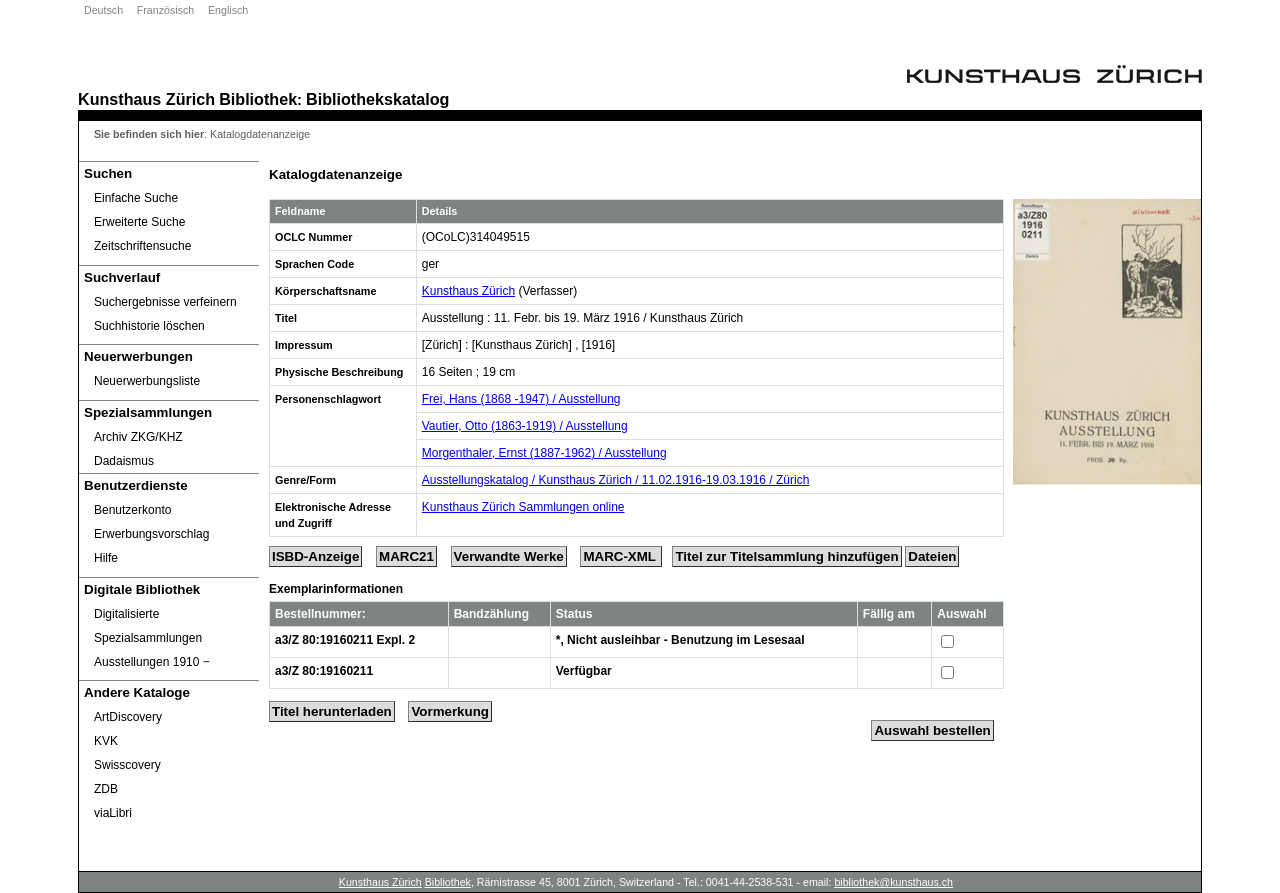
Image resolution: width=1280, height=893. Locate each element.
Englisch (228, 10)
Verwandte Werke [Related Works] (509, 556)
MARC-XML (621, 556)
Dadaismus (124, 461)
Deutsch (103, 10)
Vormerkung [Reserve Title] (450, 711)
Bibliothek (258, 99)
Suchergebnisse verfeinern (165, 302)
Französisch (165, 10)
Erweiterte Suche (139, 222)
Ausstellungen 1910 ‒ (152, 662)
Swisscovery (127, 765)
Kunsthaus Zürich (146, 99)
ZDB (106, 789)
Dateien (932, 556)
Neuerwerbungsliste (147, 381)
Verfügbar (584, 671)
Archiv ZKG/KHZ (138, 437)
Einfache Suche (136, 198)
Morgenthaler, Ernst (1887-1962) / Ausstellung (544, 453)
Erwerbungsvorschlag (151, 534)
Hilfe (106, 558)
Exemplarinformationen (336, 589)
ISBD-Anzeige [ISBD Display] (315, 556)
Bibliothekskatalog (377, 99)
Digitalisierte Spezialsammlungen (148, 626)
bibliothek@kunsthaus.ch (893, 882)
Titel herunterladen (332, 711)
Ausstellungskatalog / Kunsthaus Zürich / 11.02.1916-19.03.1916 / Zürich (616, 480)
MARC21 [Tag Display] (406, 556)
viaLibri (113, 813)
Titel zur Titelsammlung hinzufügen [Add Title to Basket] (786, 556)
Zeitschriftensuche (142, 246)
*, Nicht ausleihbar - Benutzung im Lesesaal (680, 640)
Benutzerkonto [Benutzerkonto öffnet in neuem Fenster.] (132, 510)
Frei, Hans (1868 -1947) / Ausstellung (521, 399)
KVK (106, 741)
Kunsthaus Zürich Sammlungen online (523, 507)
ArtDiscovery (128, 717)
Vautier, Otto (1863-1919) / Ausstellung (525, 426)
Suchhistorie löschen (149, 326)
